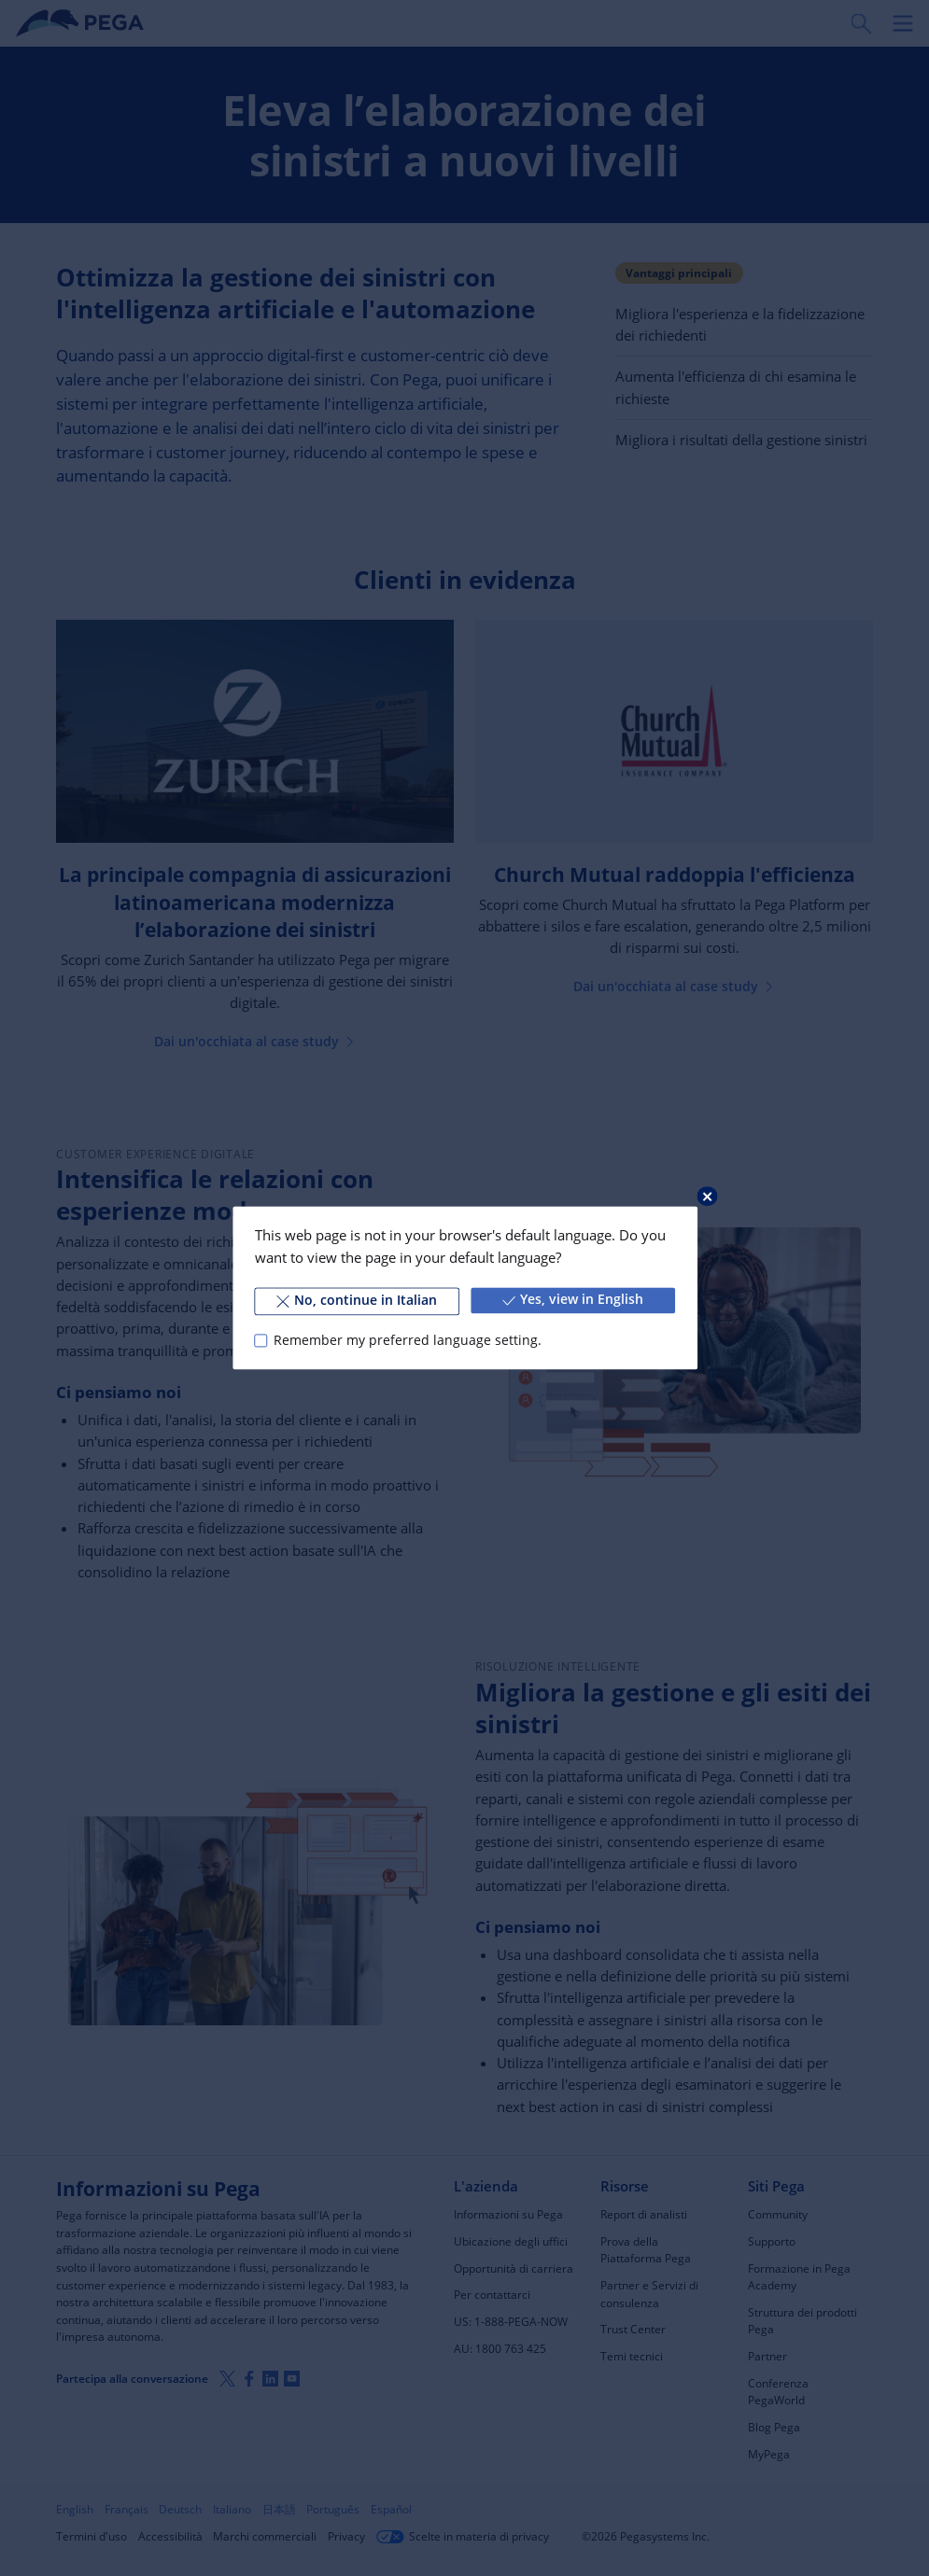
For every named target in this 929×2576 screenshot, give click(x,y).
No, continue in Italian (356, 1300)
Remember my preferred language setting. (407, 1340)
